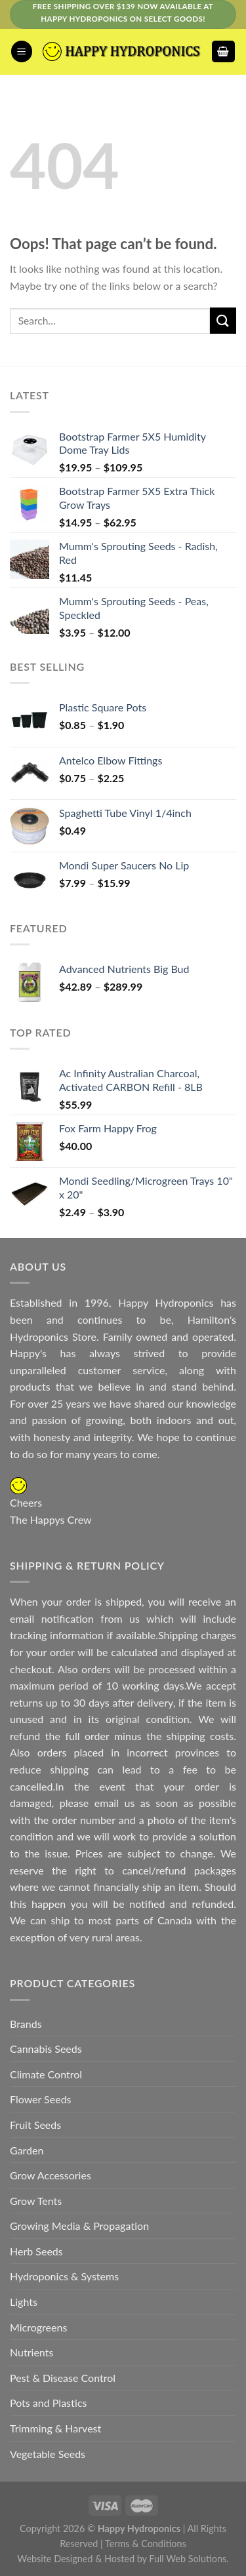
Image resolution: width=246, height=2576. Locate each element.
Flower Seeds (41, 2099)
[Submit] (223, 320)
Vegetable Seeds (47, 2453)
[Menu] (21, 51)
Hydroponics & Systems (64, 2276)
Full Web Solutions (187, 2558)
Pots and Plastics (48, 2402)
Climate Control (46, 2074)
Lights (23, 2301)
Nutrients (31, 2352)
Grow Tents (36, 2200)
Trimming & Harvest (55, 2428)
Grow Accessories (50, 2175)
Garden (26, 2150)
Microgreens (38, 2327)
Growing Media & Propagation (79, 2225)
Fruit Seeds (35, 2124)
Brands (26, 2023)
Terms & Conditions (145, 2543)
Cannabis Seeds (46, 2048)
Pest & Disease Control (62, 2377)
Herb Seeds (36, 2251)
